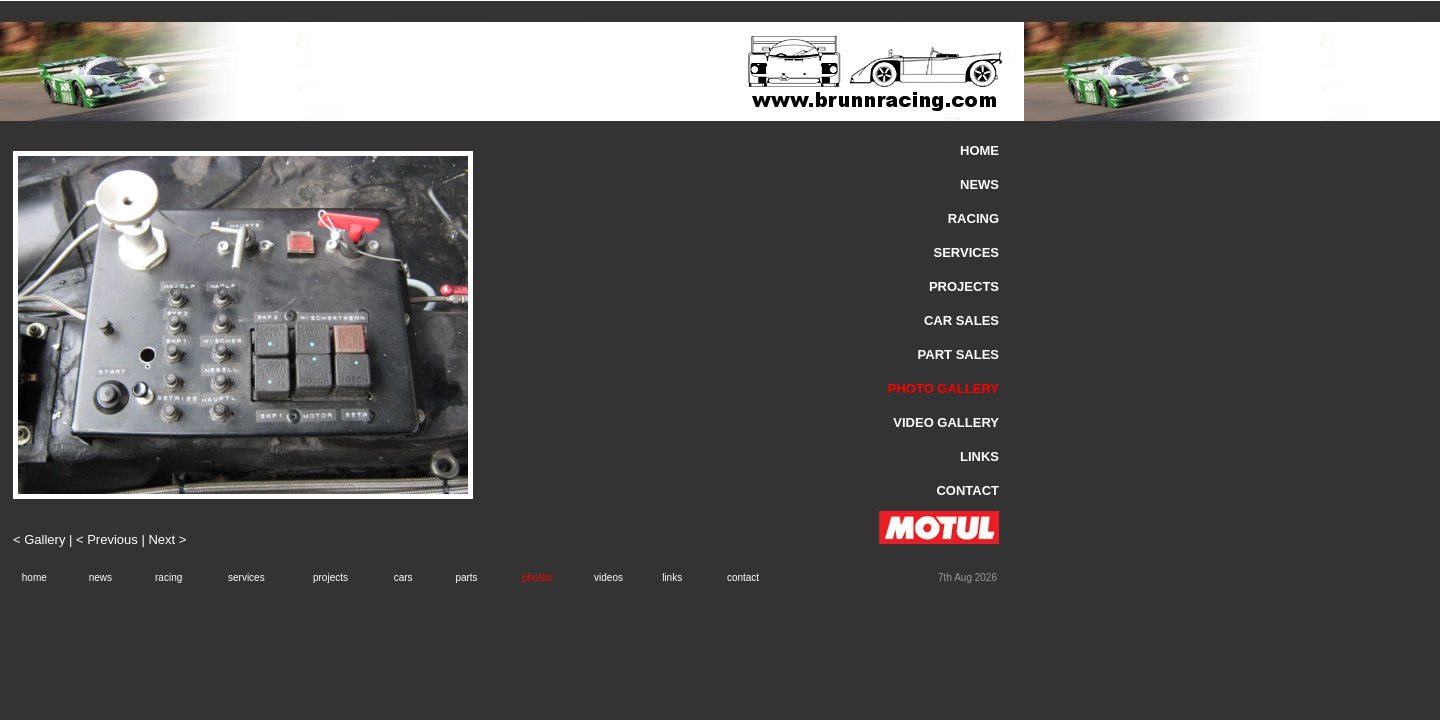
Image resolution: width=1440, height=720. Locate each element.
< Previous (107, 539)
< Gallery (41, 539)
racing (168, 577)
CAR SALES (961, 320)
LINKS (979, 456)
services (246, 577)
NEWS (979, 184)
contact (743, 577)
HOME (979, 150)
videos (608, 577)
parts (466, 577)
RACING (973, 218)
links (672, 577)
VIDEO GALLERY (946, 422)
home (34, 577)
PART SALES (958, 354)
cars (403, 577)
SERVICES (966, 252)
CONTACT (967, 490)
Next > (167, 539)
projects (330, 577)
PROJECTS (964, 286)
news (100, 577)
